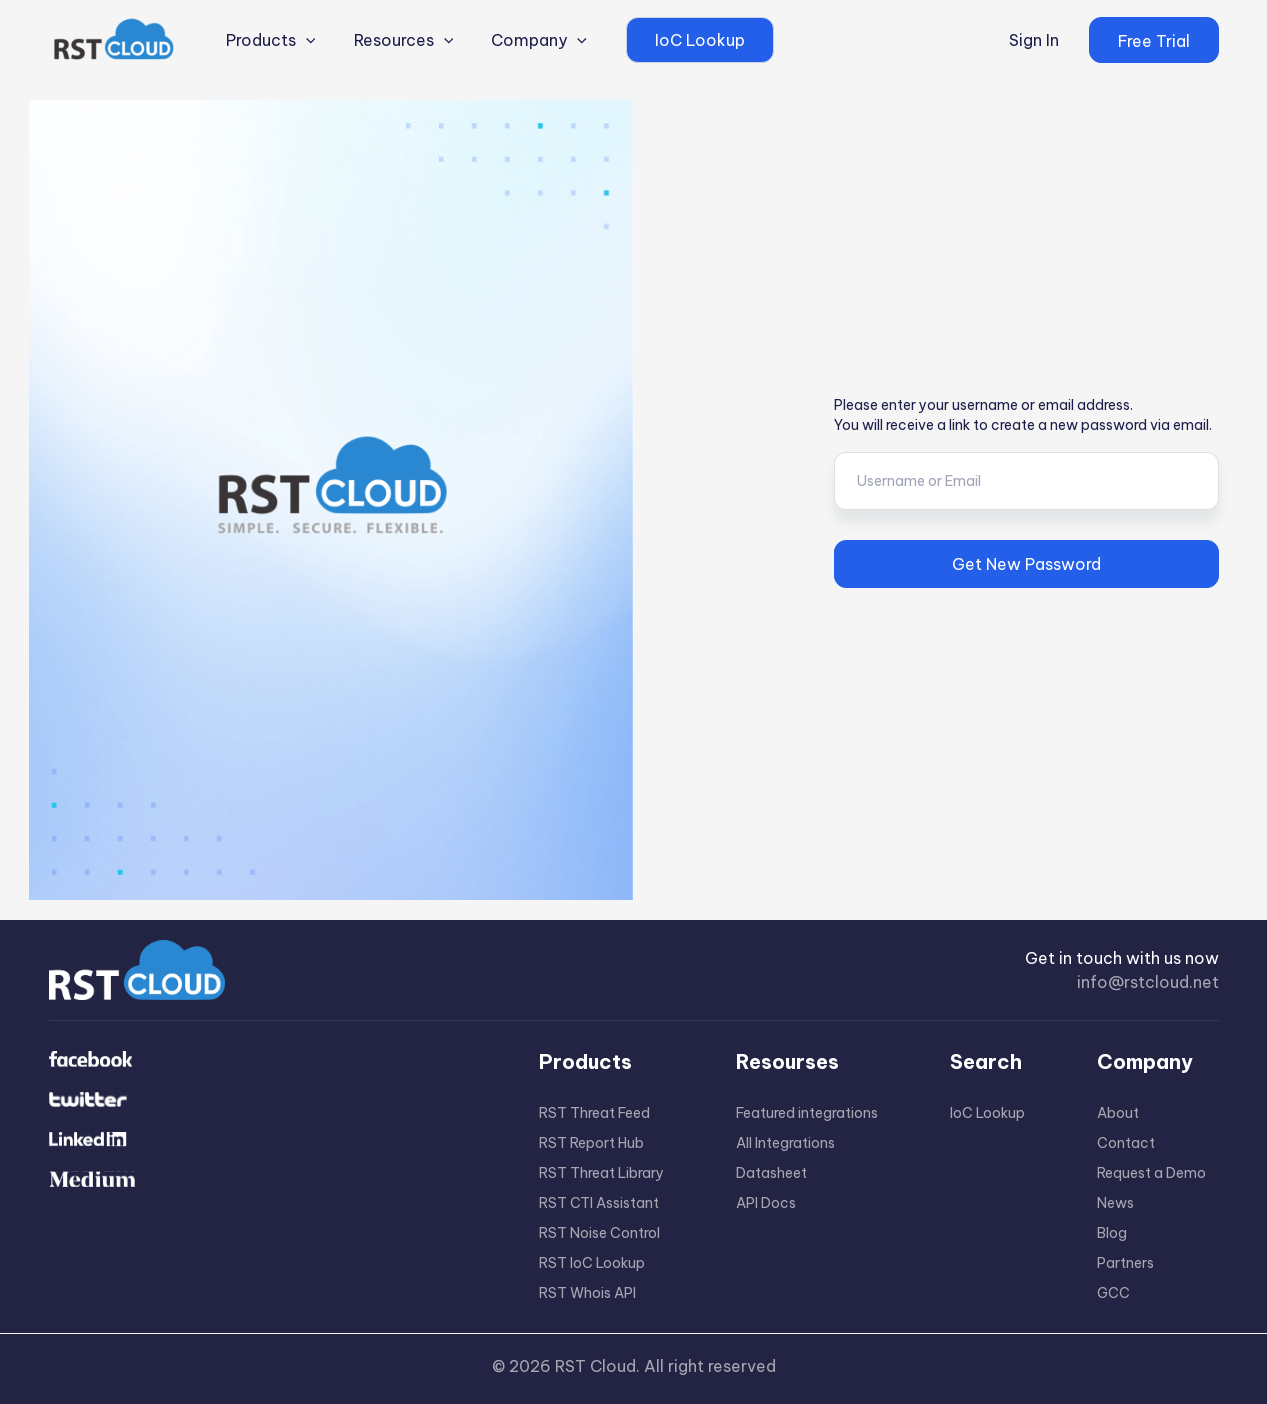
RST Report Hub (591, 1143)
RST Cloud (595, 1366)
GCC (1113, 1293)
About (1118, 1113)
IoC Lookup (987, 1113)
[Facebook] (264, 1061)
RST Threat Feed (594, 1113)
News (1115, 1203)
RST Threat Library (601, 1173)
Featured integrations (807, 1113)
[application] (302, 40)
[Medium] (264, 1181)
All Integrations (785, 1143)
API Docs (766, 1203)
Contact (1126, 1143)
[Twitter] (264, 1101)
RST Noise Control (599, 1233)
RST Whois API (587, 1293)
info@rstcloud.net (1148, 982)
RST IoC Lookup (592, 1263)
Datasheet (771, 1173)
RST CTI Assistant (599, 1203)
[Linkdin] (264, 1141)
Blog (1112, 1233)
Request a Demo (1151, 1173)
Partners (1125, 1263)
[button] (1154, 40)
